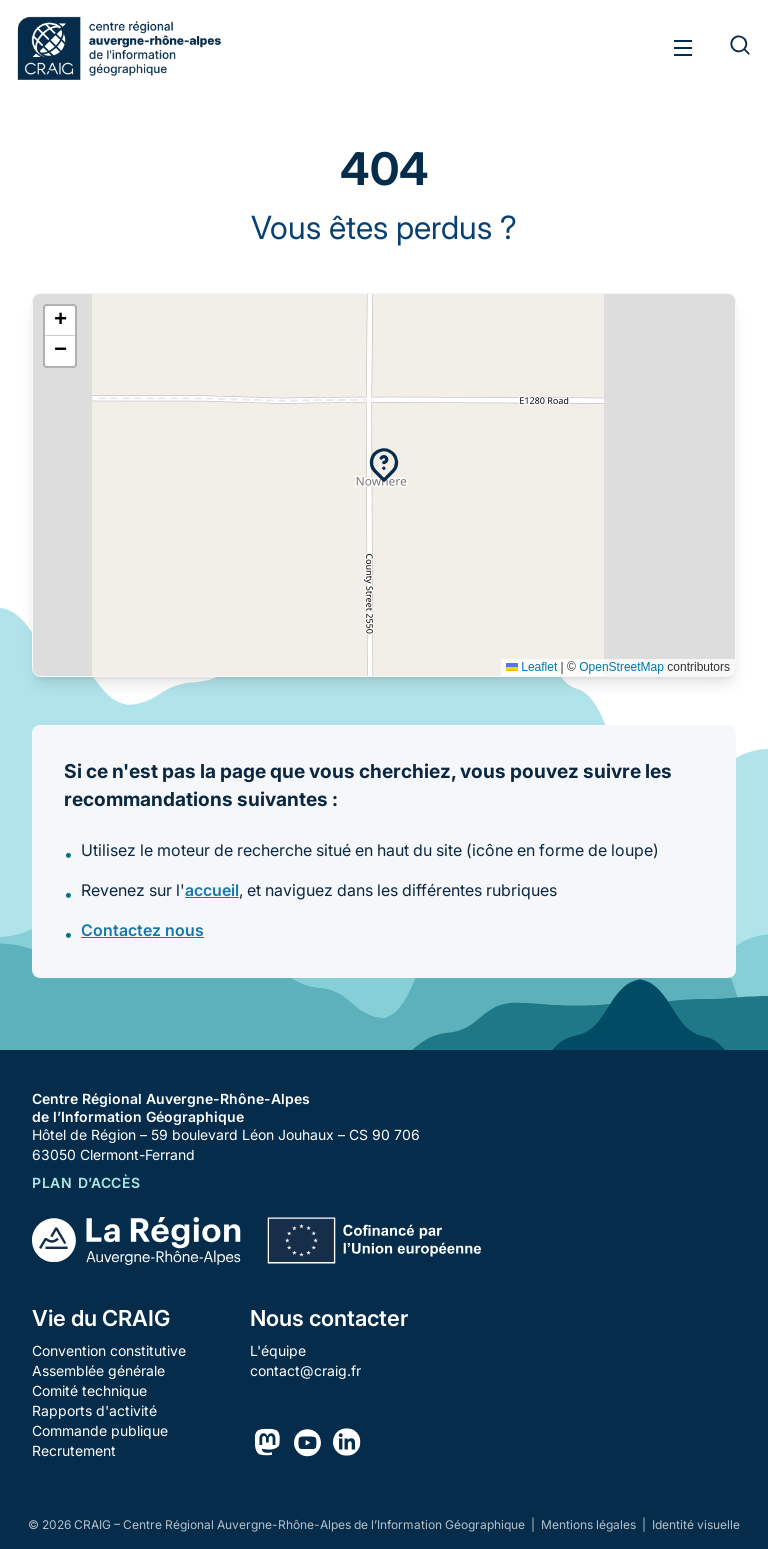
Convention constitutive (109, 1350)
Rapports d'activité (94, 1410)
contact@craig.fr (305, 1370)
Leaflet (531, 667)
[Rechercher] (728, 48)
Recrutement (74, 1450)
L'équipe (278, 1350)
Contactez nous (142, 930)
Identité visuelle (696, 1524)
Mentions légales (590, 1524)
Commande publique (100, 1430)
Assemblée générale (98, 1370)
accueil (212, 890)
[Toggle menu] (683, 48)
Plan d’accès (86, 1182)
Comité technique (89, 1390)
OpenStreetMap (621, 667)
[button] (384, 465)
